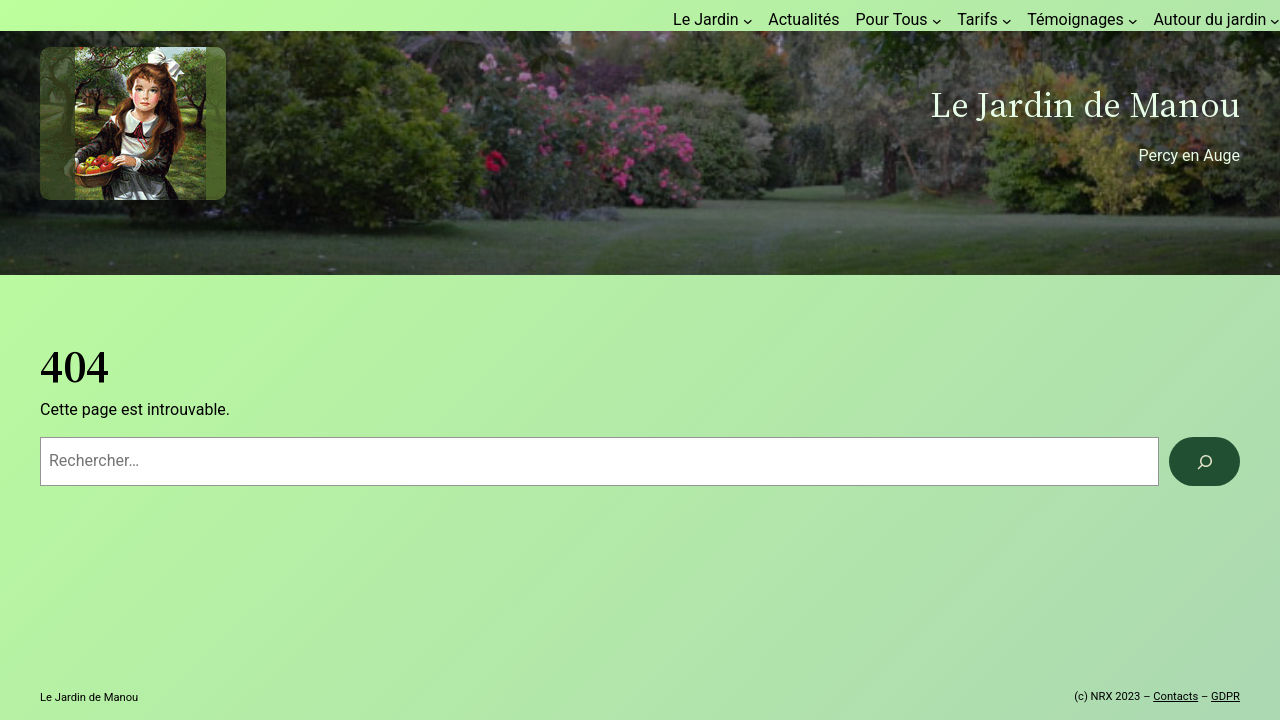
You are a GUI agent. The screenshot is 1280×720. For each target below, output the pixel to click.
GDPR (1225, 696)
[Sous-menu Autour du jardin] (1275, 21)
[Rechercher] (1204, 461)
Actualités (803, 19)
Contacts (1175, 696)
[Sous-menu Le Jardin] (748, 21)
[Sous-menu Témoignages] (1133, 21)
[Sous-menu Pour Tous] (937, 21)
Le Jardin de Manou (1085, 104)
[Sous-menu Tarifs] (1007, 21)
